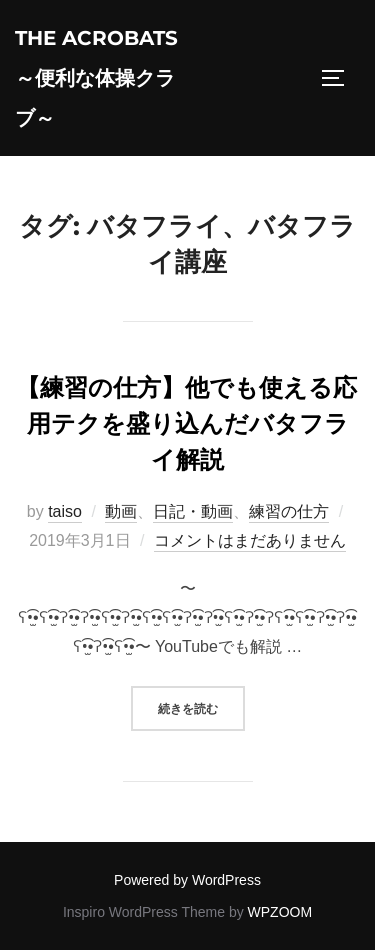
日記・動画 (193, 511)
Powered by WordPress (187, 880)
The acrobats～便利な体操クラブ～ (96, 78)
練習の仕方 (289, 511)
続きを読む (201, 706)
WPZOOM (280, 912)
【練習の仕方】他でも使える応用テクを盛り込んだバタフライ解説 (186, 423)
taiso (65, 511)
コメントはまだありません (250, 540)
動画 (121, 511)
